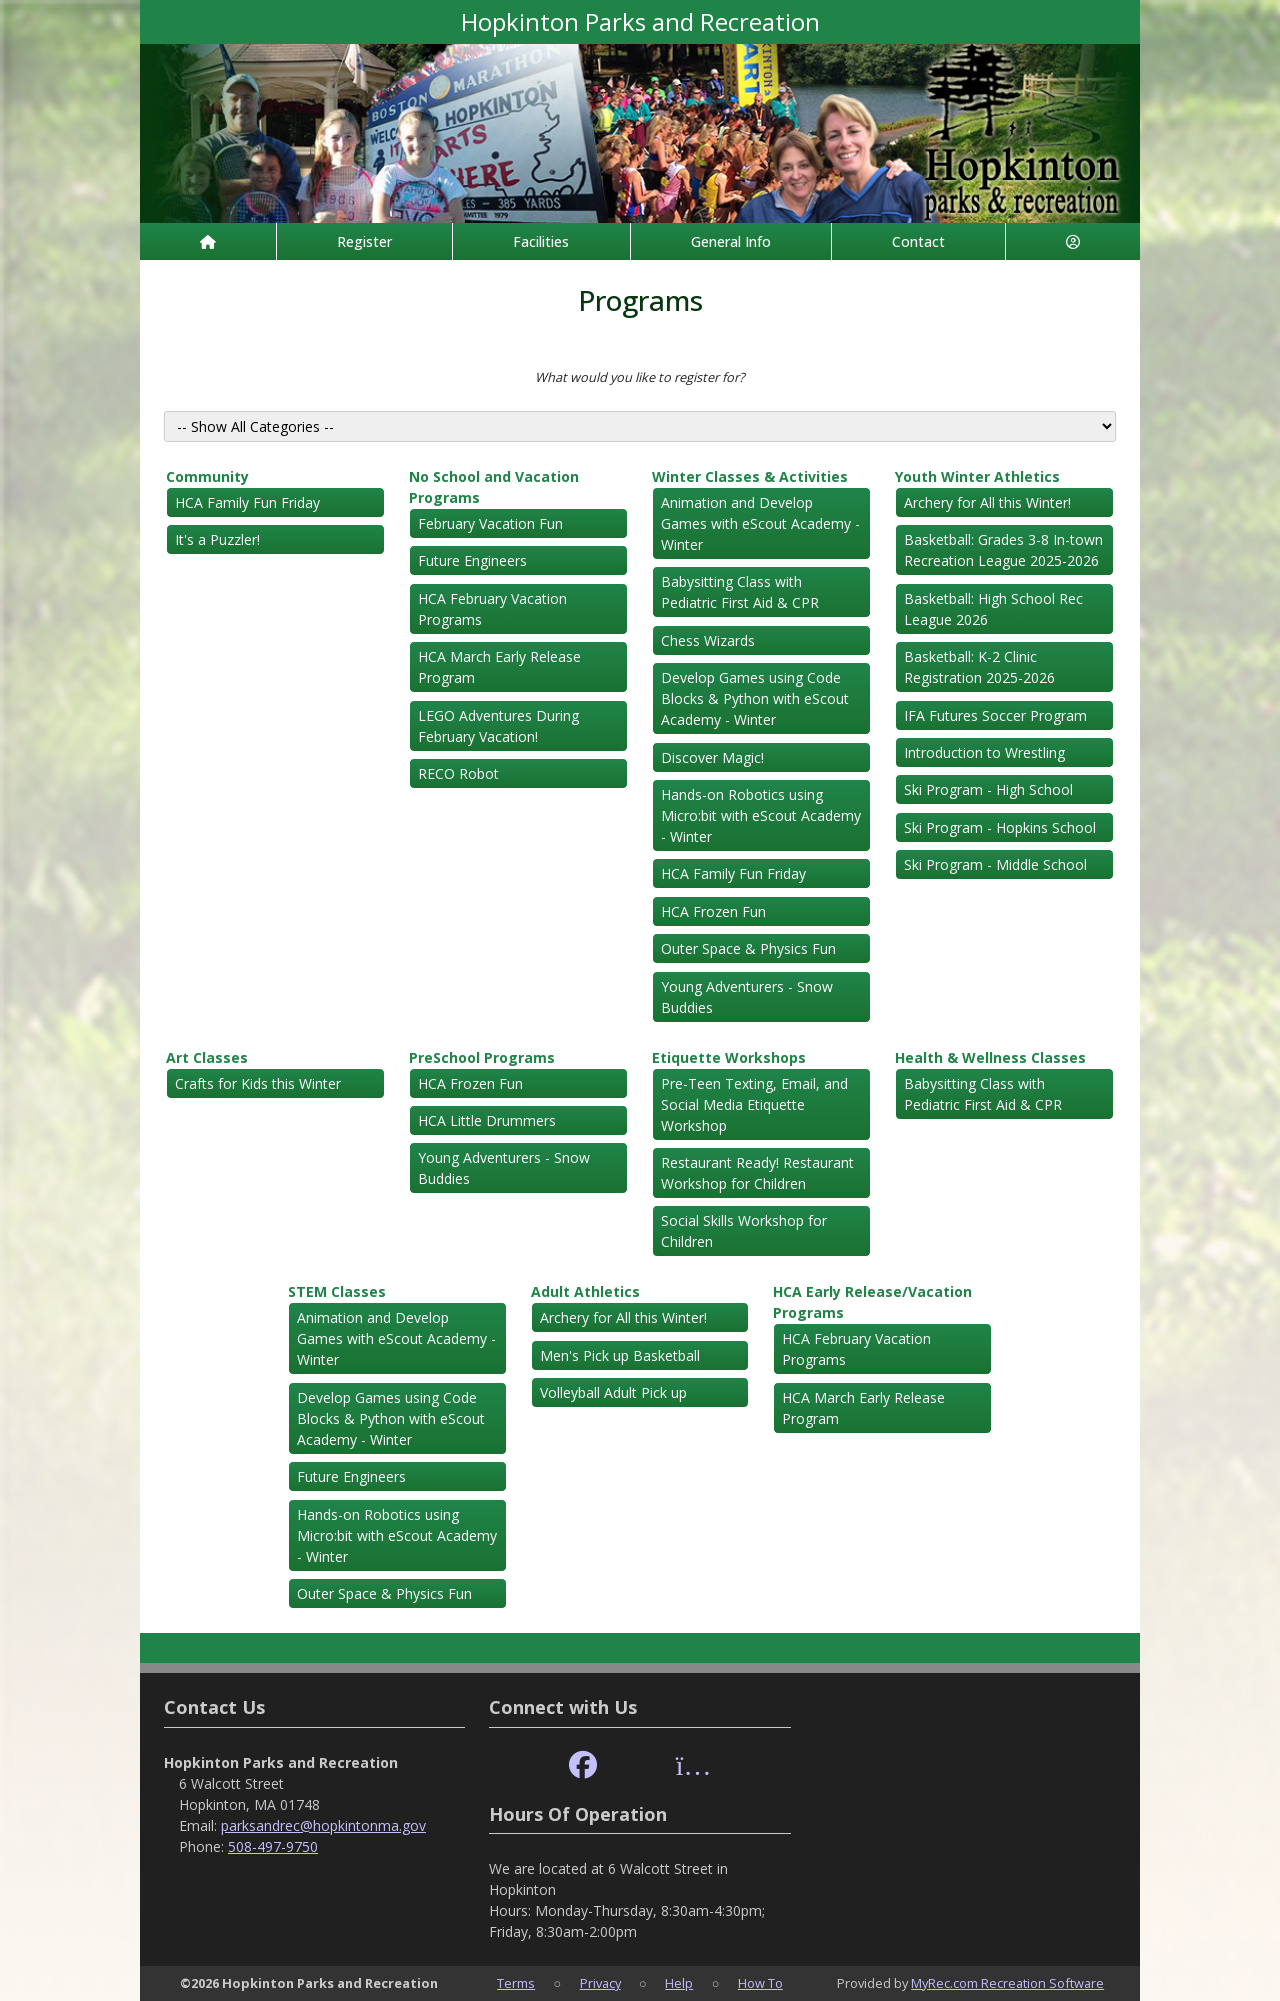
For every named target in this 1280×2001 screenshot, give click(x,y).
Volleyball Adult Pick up (613, 1392)
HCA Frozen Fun (713, 911)
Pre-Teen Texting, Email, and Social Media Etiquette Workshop (754, 1104)
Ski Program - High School (988, 789)
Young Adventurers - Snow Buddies (747, 997)
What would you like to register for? (640, 377)
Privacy (600, 1983)
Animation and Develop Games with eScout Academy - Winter (760, 523)
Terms (516, 1983)
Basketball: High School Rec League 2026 (993, 609)
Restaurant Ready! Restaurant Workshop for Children (757, 1173)
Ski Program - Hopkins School (1000, 827)
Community (207, 476)
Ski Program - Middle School (995, 864)
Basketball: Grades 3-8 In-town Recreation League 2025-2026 (1003, 550)
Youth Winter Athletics (977, 476)
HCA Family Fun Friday (247, 502)
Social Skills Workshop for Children (744, 1231)
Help (679, 1983)
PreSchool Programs (482, 1057)
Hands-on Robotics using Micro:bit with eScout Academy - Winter (761, 815)
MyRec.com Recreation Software (1007, 1983)
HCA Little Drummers (487, 1120)
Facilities (541, 241)
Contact (918, 241)
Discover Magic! (712, 757)
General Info (731, 241)
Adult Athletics (585, 1291)
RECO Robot (458, 773)
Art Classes (207, 1057)
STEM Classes (337, 1291)
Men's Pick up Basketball (620, 1355)
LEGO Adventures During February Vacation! (498, 726)
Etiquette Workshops (729, 1057)
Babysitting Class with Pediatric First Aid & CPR (740, 592)
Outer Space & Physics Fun (748, 948)
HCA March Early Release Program (499, 667)
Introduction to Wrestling (984, 752)
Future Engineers (472, 560)
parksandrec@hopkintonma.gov (323, 1825)
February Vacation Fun (490, 523)
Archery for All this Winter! (987, 502)
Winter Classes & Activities (750, 476)
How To (760, 1983)
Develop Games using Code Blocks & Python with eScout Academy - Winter (755, 698)
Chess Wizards (708, 640)
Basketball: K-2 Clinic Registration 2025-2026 (979, 667)
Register (364, 241)
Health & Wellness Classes (990, 1057)
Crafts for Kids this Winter (258, 1083)
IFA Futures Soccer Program (995, 715)
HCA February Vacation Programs (492, 609)
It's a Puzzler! (217, 539)
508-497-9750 (273, 1846)
